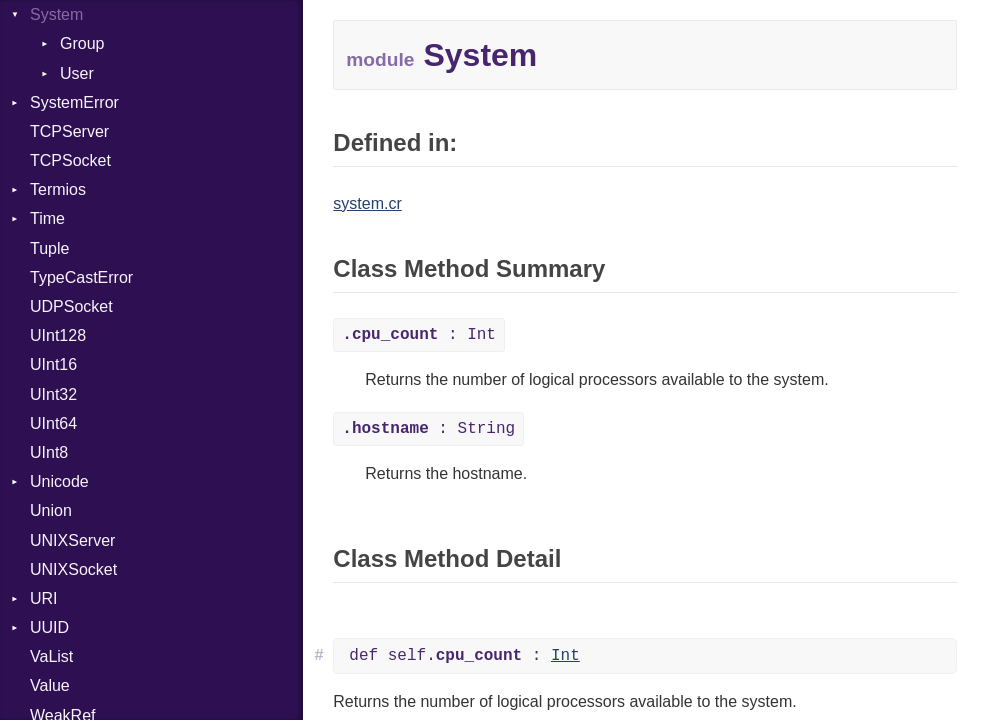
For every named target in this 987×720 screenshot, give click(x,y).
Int (565, 656)
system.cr (367, 203)
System (56, 14)
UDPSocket (71, 306)
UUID (49, 627)
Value (50, 685)
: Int (419, 335)
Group (82, 43)
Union (51, 510)
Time (47, 218)
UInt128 (58, 335)
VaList (51, 656)
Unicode (59, 481)
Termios (58, 189)
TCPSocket (70, 160)
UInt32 (53, 394)
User (77, 73)
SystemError (74, 102)
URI (44, 598)
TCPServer (69, 131)
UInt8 (49, 452)
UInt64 (53, 423)
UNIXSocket (73, 569)
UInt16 (53, 364)
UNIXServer (72, 540)
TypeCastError (81, 277)
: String (428, 429)
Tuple (49, 248)
